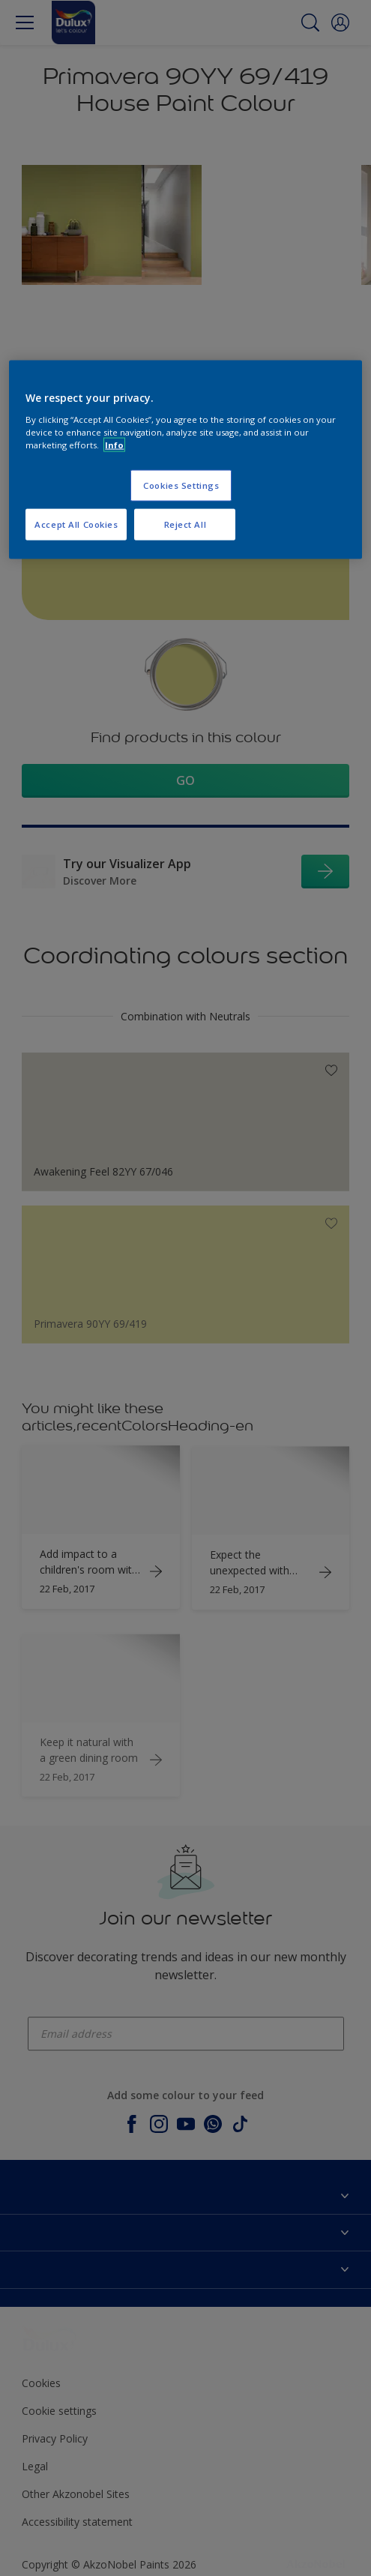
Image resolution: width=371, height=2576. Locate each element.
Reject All (185, 524)
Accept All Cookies (76, 524)
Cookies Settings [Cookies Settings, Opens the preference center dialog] (181, 485)
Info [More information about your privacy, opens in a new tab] (114, 445)
